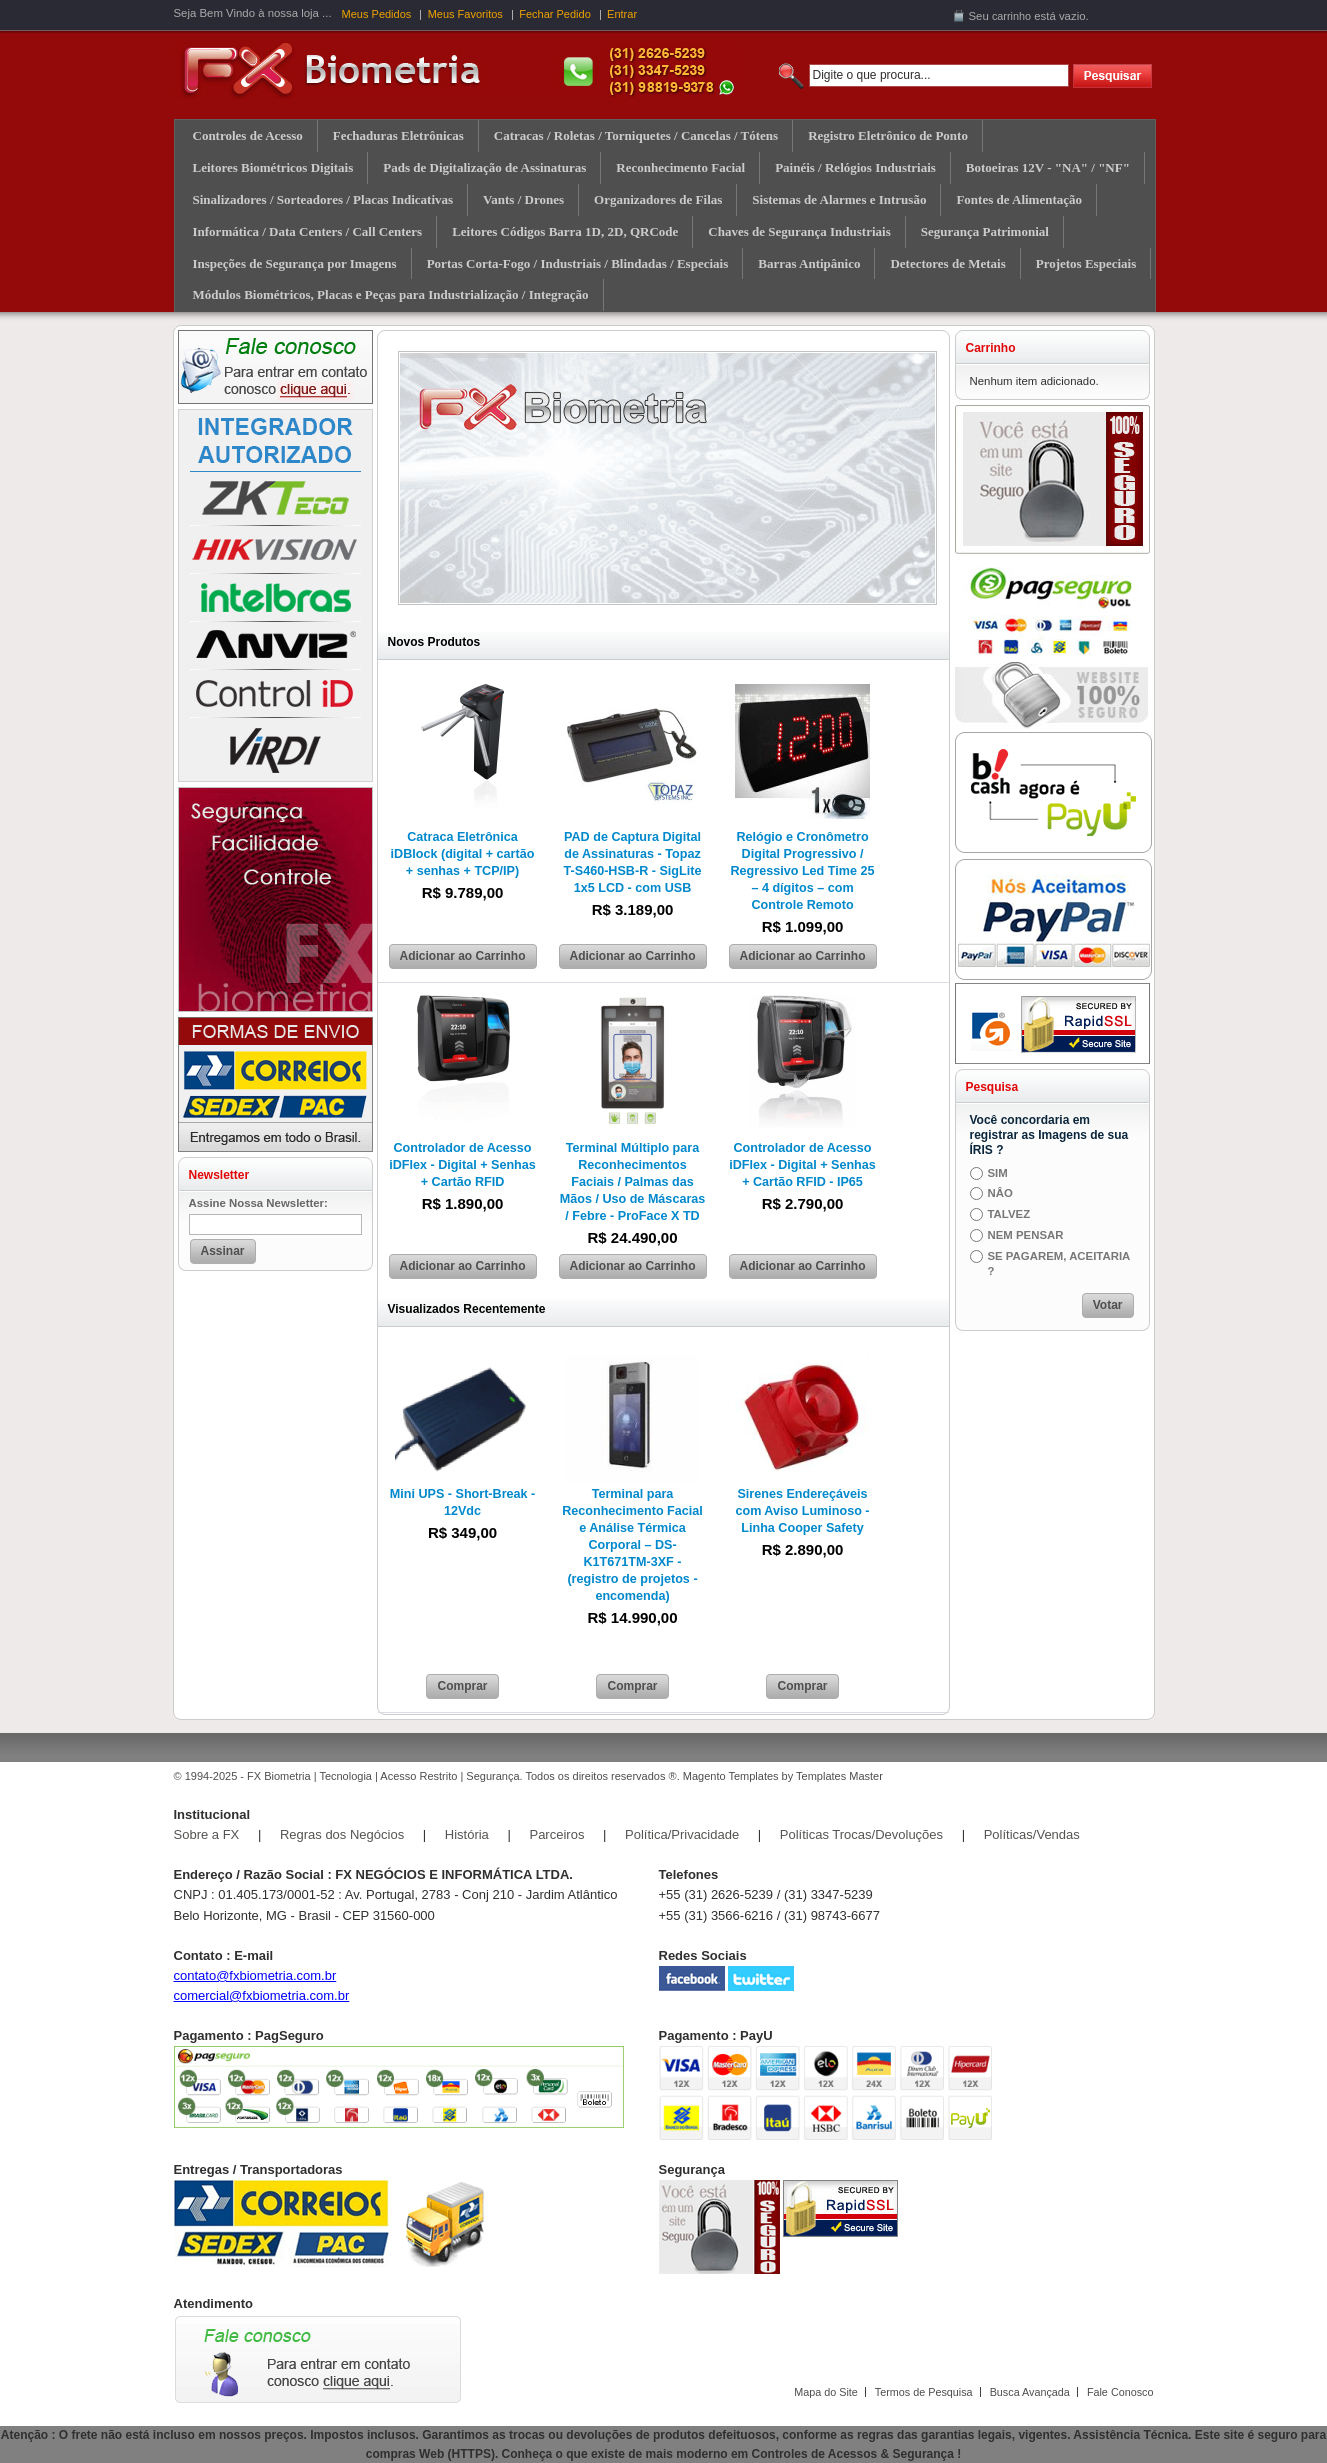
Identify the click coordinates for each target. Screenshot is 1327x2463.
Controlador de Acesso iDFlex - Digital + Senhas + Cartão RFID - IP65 (802, 1165)
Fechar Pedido (555, 14)
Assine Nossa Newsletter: (258, 1203)
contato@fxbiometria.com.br (255, 1975)
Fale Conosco (1120, 2392)
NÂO (1000, 1193)
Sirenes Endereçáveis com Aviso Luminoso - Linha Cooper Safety (802, 1511)
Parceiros (556, 1834)
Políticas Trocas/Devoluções (861, 1834)
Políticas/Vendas (1032, 1834)
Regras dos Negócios (342, 1834)
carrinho (1011, 16)
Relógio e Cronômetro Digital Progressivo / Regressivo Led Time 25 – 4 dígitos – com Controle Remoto (803, 871)
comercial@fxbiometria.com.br (262, 1995)
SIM (998, 1173)
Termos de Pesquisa (924, 2392)
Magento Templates (731, 1776)
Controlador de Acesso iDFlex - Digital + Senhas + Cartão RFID (462, 1165)
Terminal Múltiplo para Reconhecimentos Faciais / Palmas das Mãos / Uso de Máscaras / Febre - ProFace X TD (633, 1182)
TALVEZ (1009, 1214)
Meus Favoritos (465, 14)
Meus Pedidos (377, 14)
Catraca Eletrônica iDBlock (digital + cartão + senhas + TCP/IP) (463, 854)
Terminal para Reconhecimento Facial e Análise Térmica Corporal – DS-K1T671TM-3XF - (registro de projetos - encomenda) (632, 1545)
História (467, 1834)
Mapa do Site (826, 2392)
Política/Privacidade (682, 1834)
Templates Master (839, 1776)
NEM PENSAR (1026, 1235)
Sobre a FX (207, 1834)
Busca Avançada (1030, 2392)
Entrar (622, 14)
